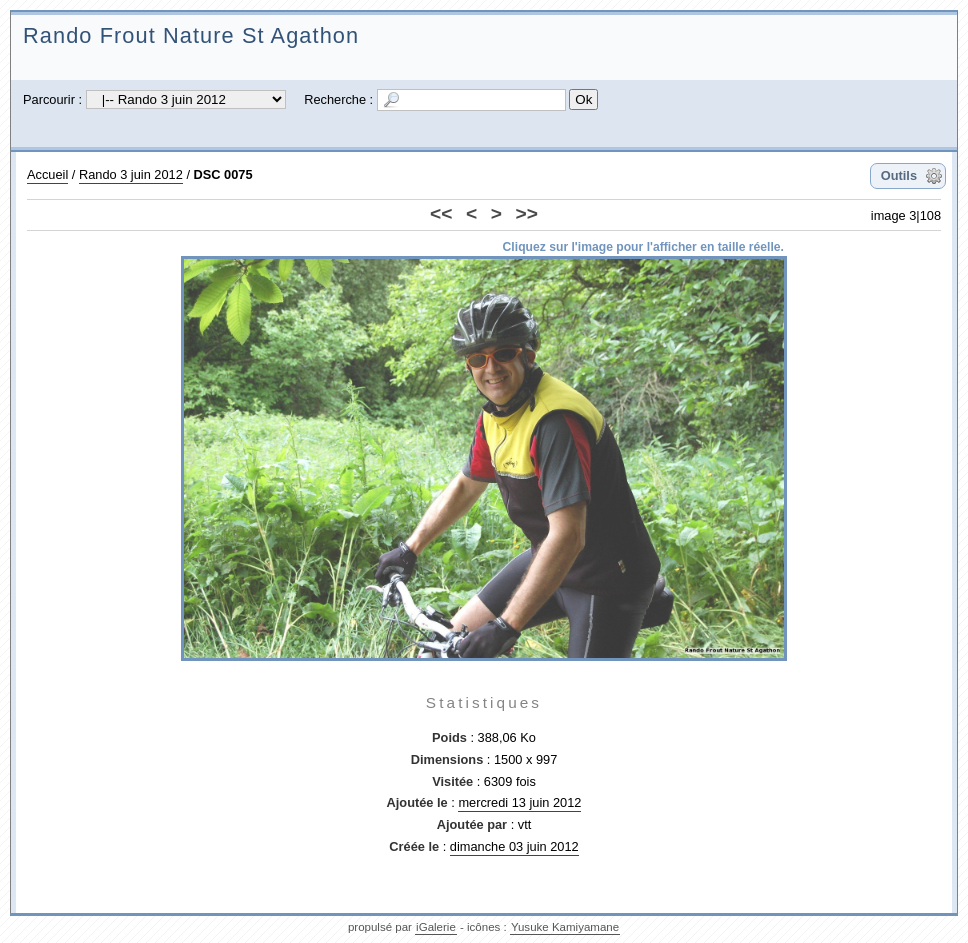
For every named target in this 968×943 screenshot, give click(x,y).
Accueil (47, 174)
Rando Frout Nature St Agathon (191, 35)
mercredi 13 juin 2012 (519, 802)
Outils (899, 175)
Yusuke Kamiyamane (565, 927)
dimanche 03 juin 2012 (514, 846)
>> (527, 213)
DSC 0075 (223, 174)
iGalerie (436, 927)
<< (441, 213)
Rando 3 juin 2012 (131, 174)
